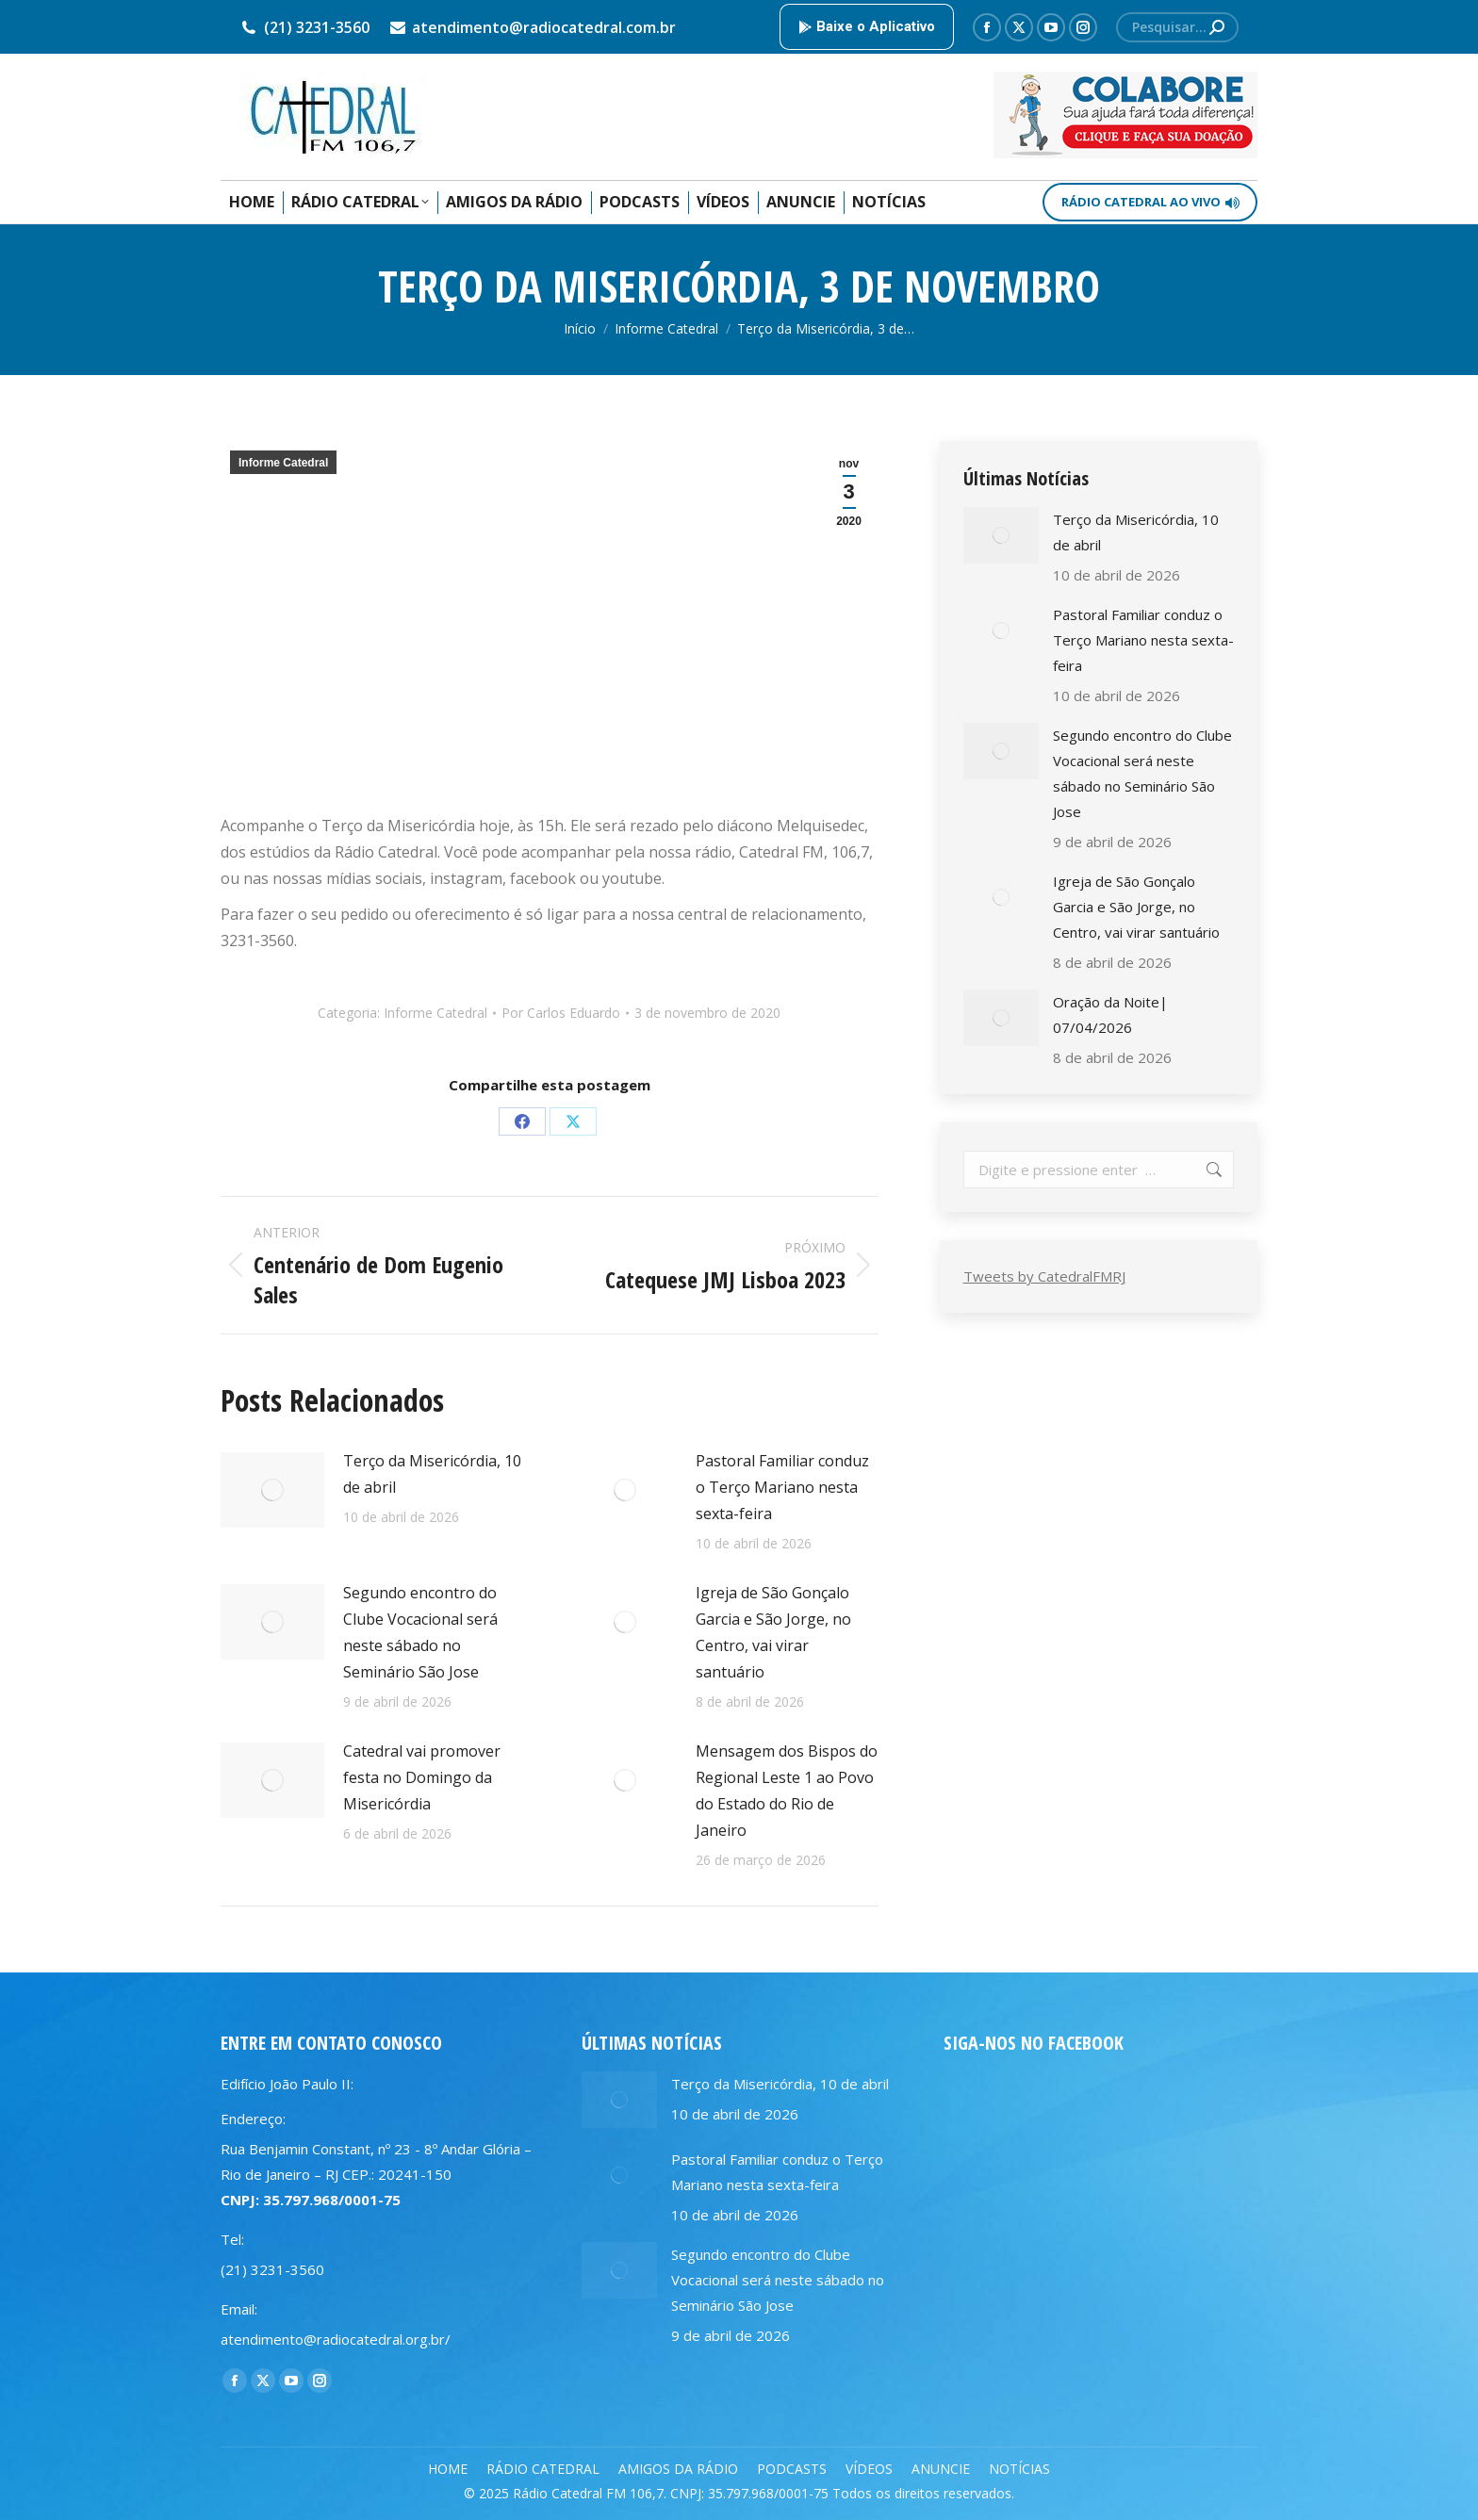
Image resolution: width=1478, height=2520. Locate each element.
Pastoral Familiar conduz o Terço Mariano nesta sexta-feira (782, 1487)
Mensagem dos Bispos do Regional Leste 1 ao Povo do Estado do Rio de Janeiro (787, 1791)
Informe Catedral (283, 462)
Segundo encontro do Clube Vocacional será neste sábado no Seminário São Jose (420, 1632)
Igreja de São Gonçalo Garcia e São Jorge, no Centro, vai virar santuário (773, 1632)
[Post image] (272, 1490)
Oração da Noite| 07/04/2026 (1110, 1014)
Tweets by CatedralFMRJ (1044, 1276)
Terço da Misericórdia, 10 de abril (432, 1473)
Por (560, 1013)
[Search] (1177, 27)
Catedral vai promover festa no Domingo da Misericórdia (422, 1777)
